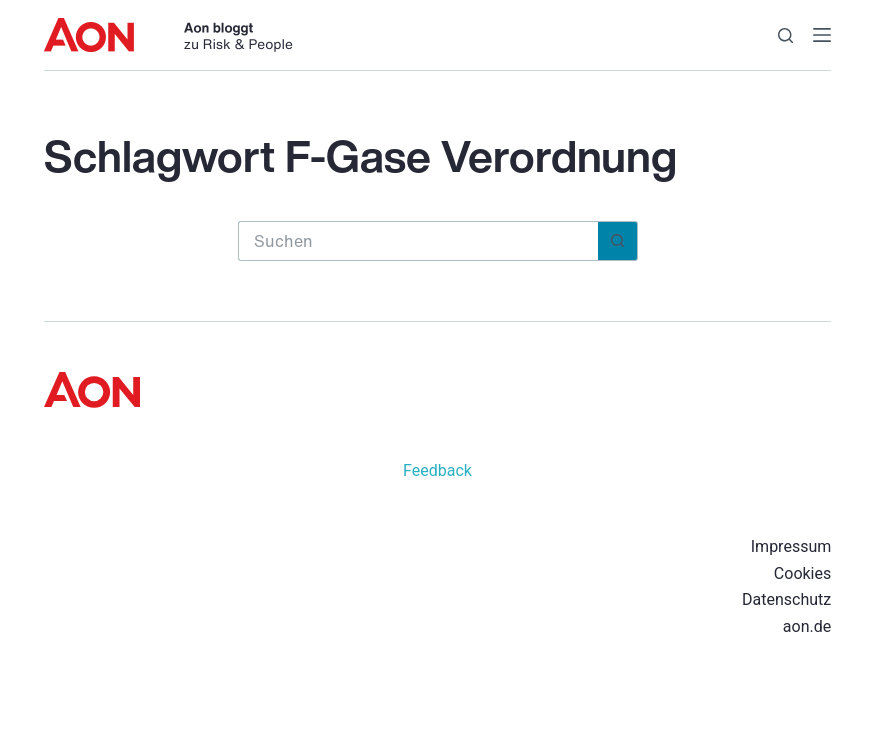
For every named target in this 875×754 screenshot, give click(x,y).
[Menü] (822, 35)
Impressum (791, 546)
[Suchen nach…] (418, 241)
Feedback (437, 470)
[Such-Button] (618, 241)
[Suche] (785, 35)
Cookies (802, 573)
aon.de (807, 626)
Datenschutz (786, 599)
